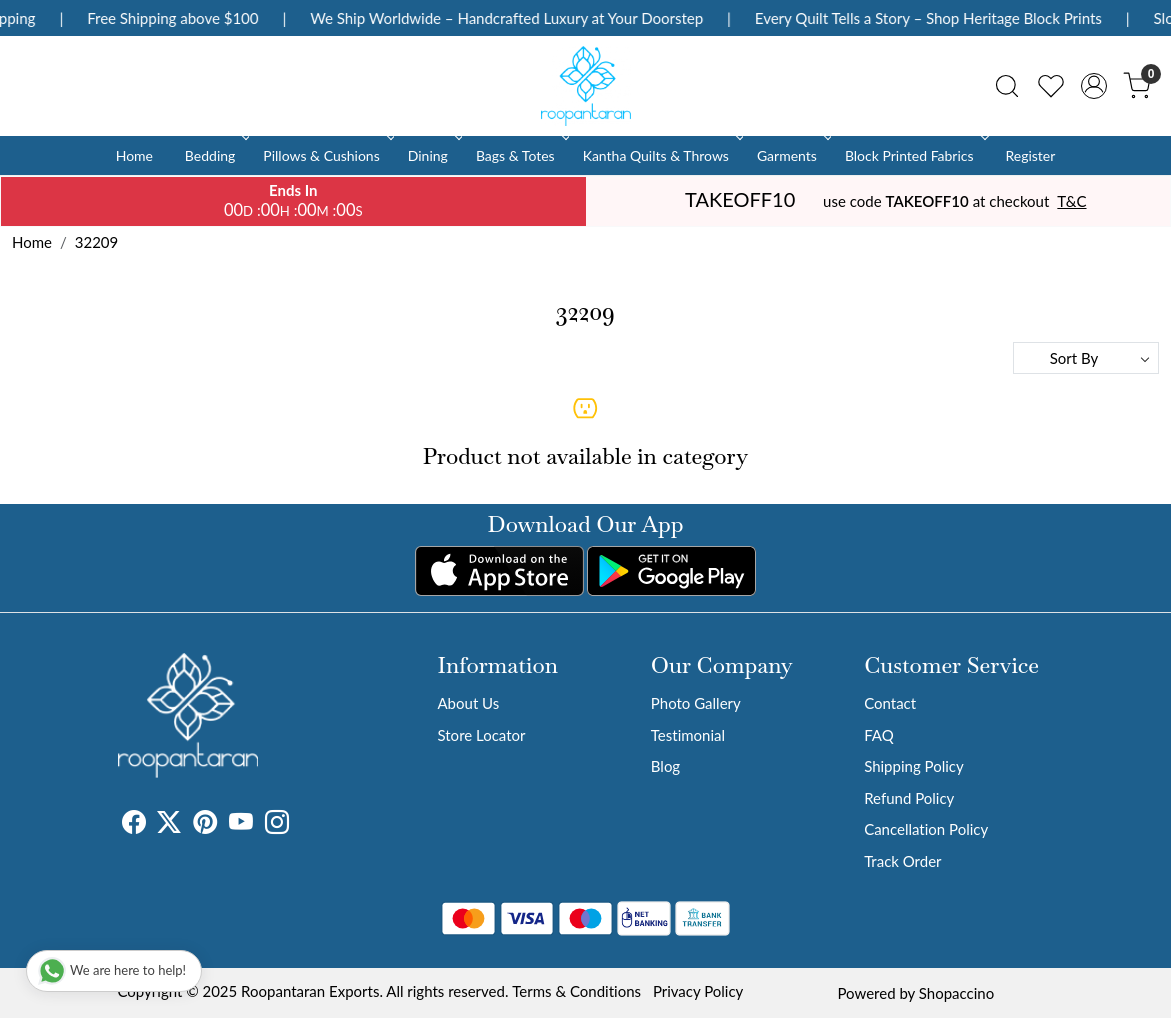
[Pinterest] (205, 825)
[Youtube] (241, 825)
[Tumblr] (301, 825)
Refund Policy (909, 798)
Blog (665, 766)
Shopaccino (956, 993)
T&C (1071, 201)
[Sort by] (1086, 358)
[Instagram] (277, 825)
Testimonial (688, 735)
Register (1030, 155)
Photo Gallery (696, 703)
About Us (468, 703)
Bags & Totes (521, 155)
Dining (433, 155)
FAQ (879, 735)
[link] (1007, 86)
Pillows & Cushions (326, 155)
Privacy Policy (698, 991)
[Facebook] (134, 825)
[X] (169, 825)
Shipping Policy (914, 766)
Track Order (902, 861)
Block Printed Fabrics (915, 155)
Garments (792, 155)
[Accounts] (1094, 86)
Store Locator (481, 735)
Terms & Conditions (576, 991)
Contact (890, 703)
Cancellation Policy (926, 829)
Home (134, 155)
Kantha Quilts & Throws (661, 155)
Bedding (215, 155)
